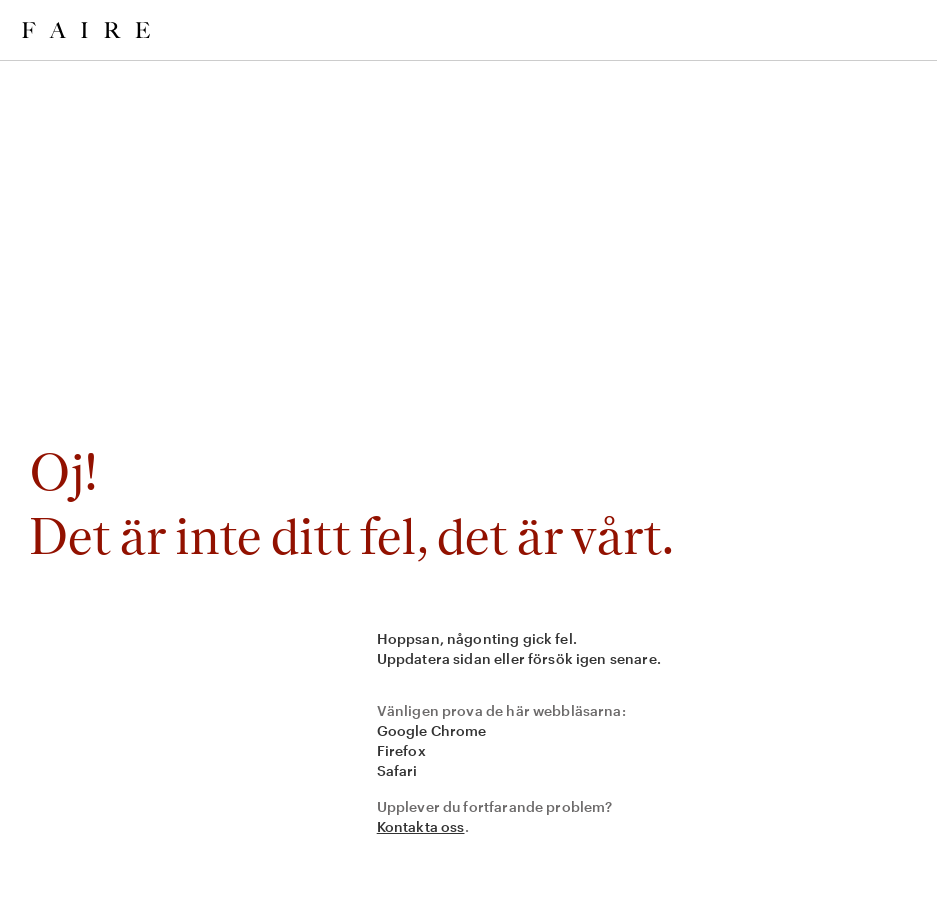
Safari (397, 770)
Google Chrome (432, 730)
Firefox (401, 750)
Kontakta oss (421, 826)
